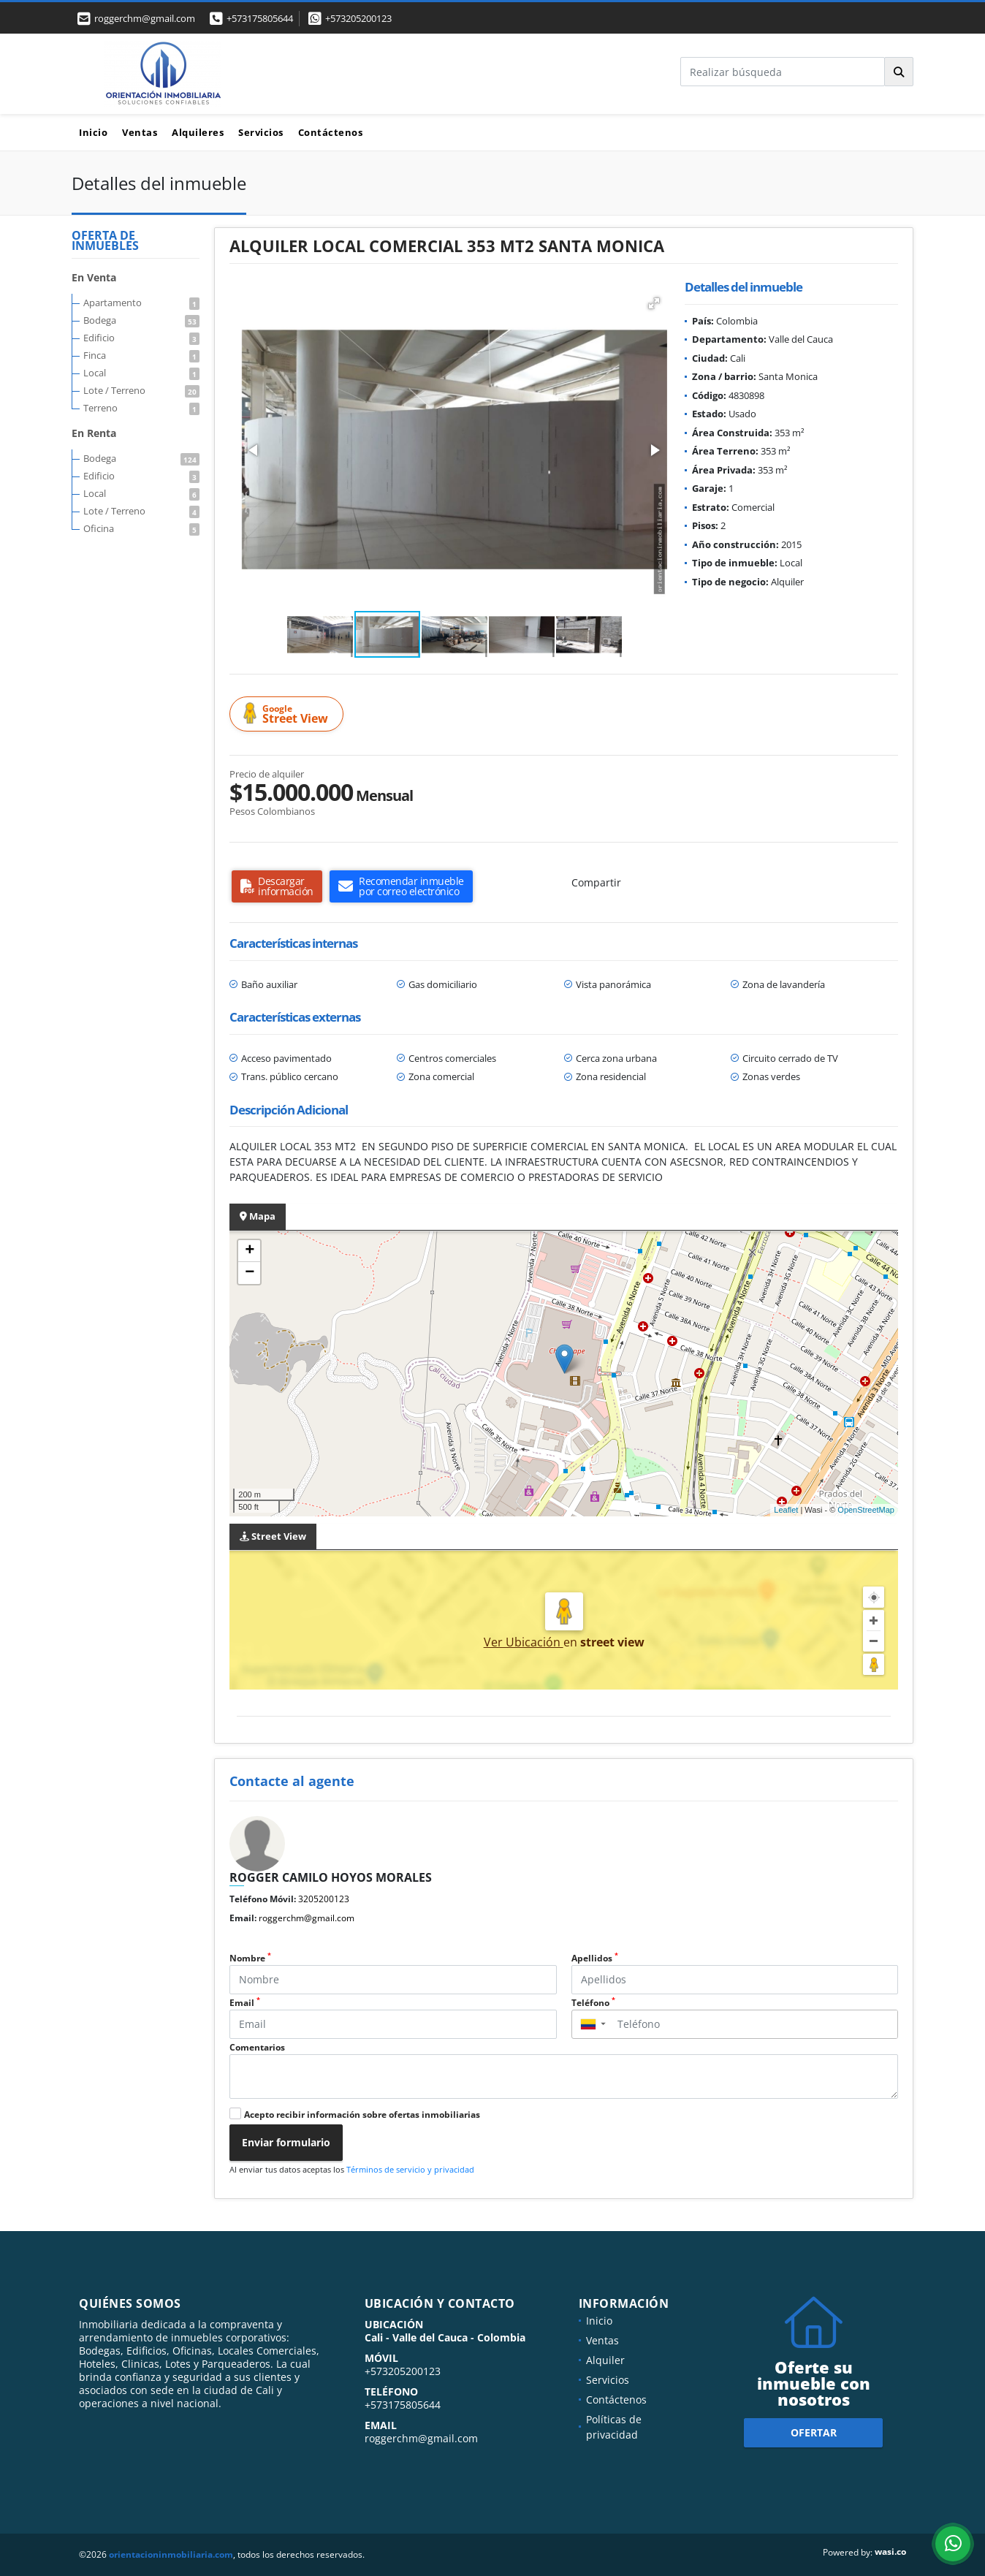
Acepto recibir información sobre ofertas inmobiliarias (362, 2114)
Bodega (141, 320)
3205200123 (323, 1899)
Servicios (261, 132)
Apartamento (141, 302)
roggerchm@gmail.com (306, 1918)
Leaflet (786, 1509)
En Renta (94, 433)
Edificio (141, 338)
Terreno (141, 408)
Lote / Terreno (141, 390)
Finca (141, 355)
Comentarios (257, 2047)
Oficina (141, 528)
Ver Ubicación (523, 1642)
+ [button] (249, 1251)
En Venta (94, 277)
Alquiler (605, 2360)
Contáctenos (330, 132)
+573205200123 (358, 18)
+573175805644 (260, 18)
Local (141, 373)
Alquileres (198, 132)
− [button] (249, 1273)
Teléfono (593, 2002)
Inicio (93, 132)
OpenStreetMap (865, 1509)
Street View (288, 714)
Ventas (139, 132)
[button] (654, 303)
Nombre (250, 1958)
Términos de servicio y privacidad (410, 2169)
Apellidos (594, 1958)
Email (244, 2002)
